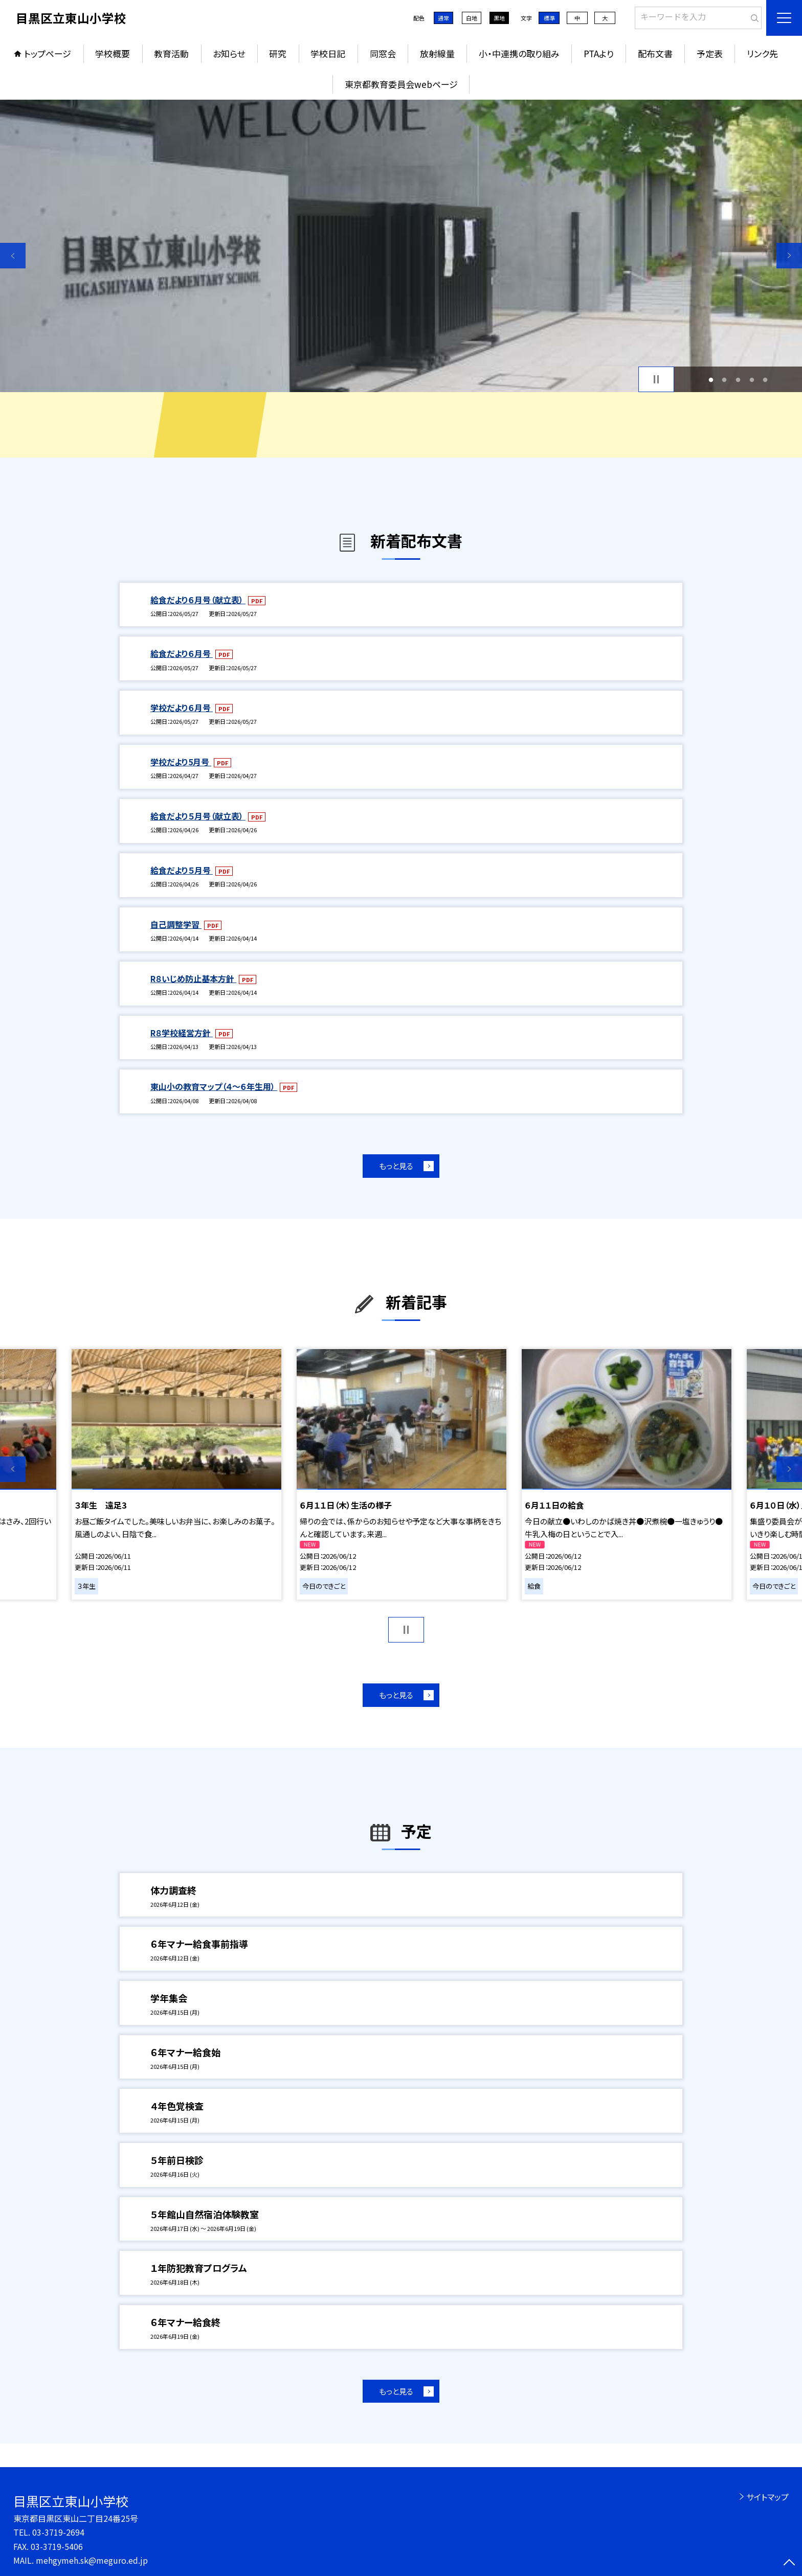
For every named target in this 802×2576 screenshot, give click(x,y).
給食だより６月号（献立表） (198, 600)
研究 (277, 53)
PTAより (599, 53)
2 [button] (724, 379)
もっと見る (396, 1165)
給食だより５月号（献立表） (198, 816)
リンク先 (762, 53)
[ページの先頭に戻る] (789, 2563)
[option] (401, 246)
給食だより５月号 (181, 870)
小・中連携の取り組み (519, 53)
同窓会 (383, 53)
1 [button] (710, 379)
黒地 (499, 18)
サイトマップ (767, 2497)
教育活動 (171, 53)
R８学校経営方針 (181, 1033)
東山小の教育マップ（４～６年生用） (213, 1086)
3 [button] (738, 379)
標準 (549, 18)
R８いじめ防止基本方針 (193, 978)
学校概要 (112, 53)
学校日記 (327, 53)
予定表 (710, 53)
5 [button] (765, 379)
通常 (443, 18)
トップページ (47, 53)
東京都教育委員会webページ (401, 84)
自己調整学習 (176, 924)
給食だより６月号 (181, 653)
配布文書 (655, 53)
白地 (471, 18)
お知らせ (229, 53)
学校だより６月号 (181, 707)
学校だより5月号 (180, 762)
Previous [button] (13, 255)
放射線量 (437, 53)
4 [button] (751, 379)
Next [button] (789, 255)
